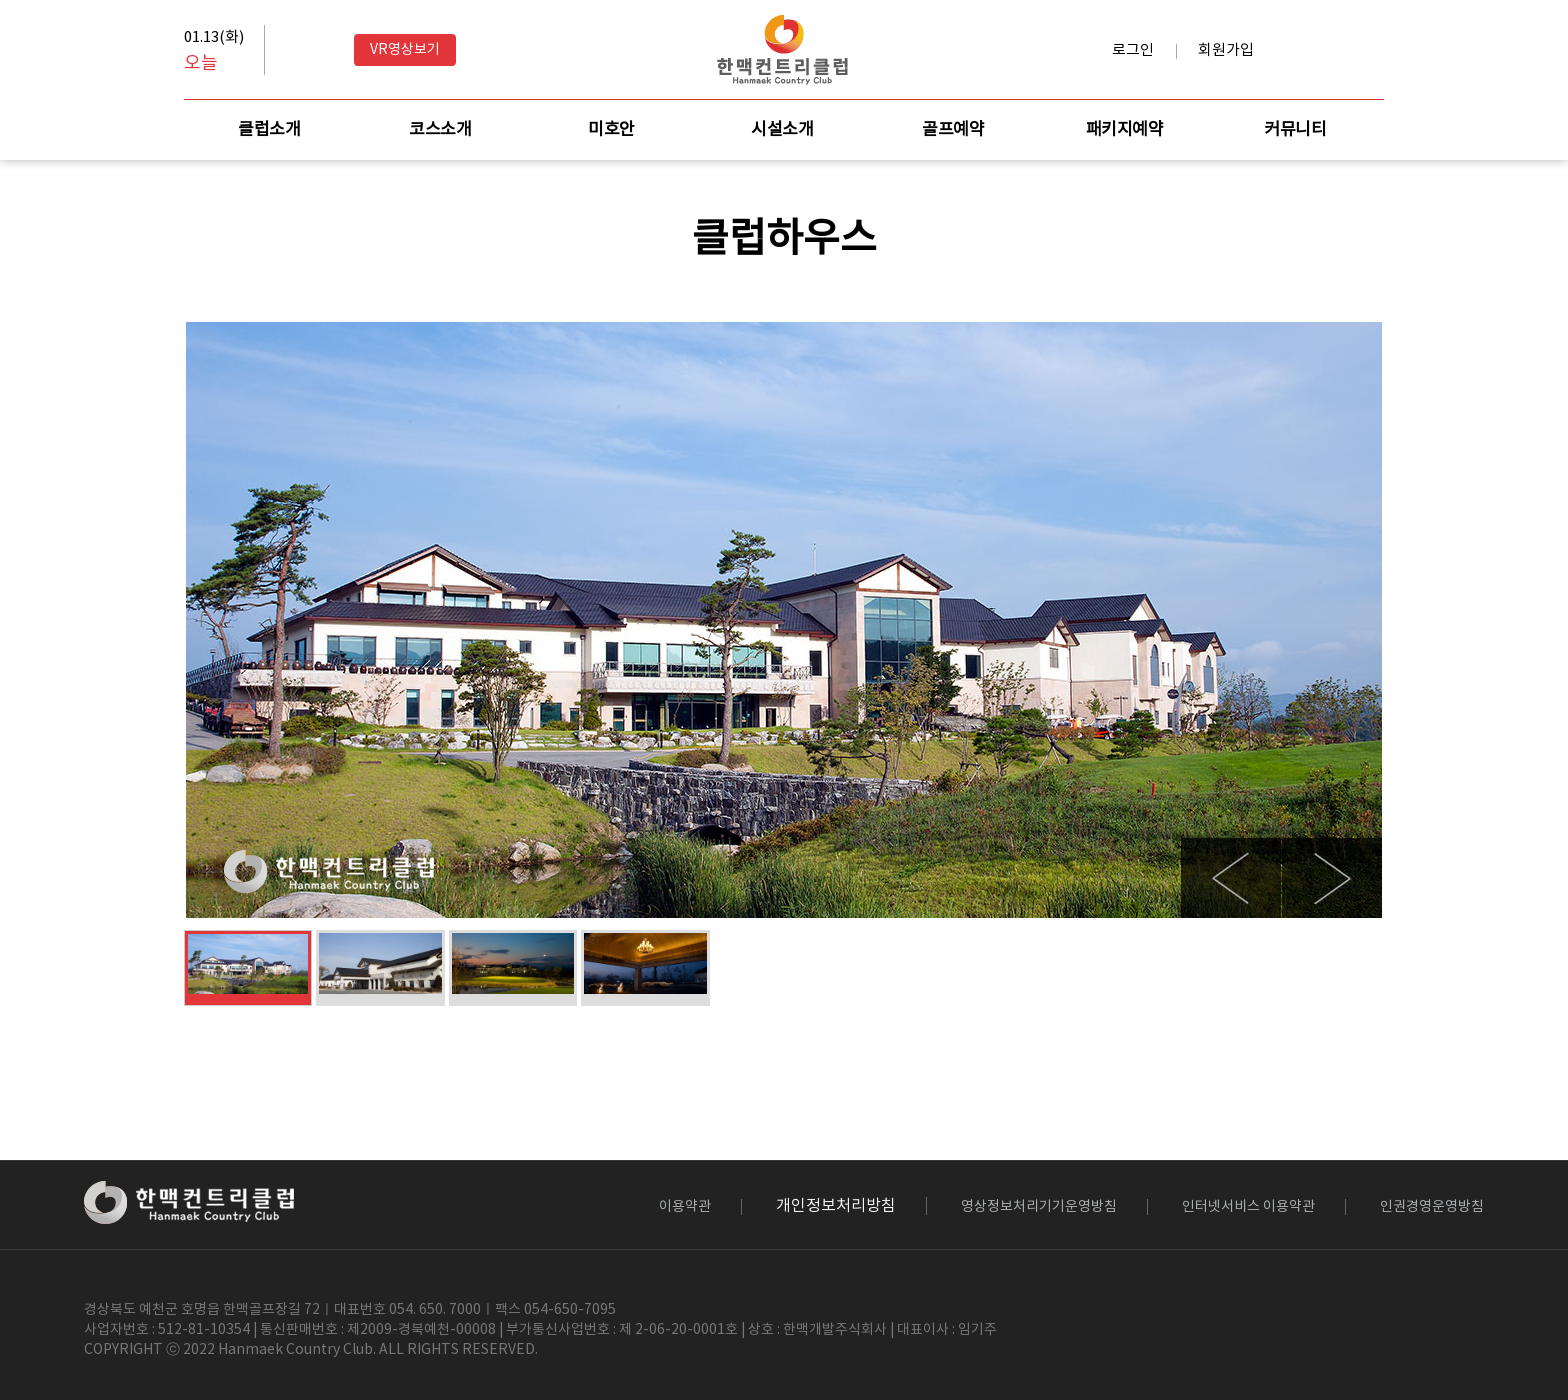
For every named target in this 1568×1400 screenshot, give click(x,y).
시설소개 (782, 130)
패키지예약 (1125, 130)
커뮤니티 (1295, 130)
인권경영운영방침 (1432, 1207)
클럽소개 (269, 130)
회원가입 (1226, 50)
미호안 (611, 130)
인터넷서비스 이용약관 (1248, 1207)
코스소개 (440, 130)
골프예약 (953, 130)
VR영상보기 (405, 50)
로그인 (1133, 50)
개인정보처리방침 (836, 1206)
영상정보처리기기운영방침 (1039, 1207)
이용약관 (685, 1207)
